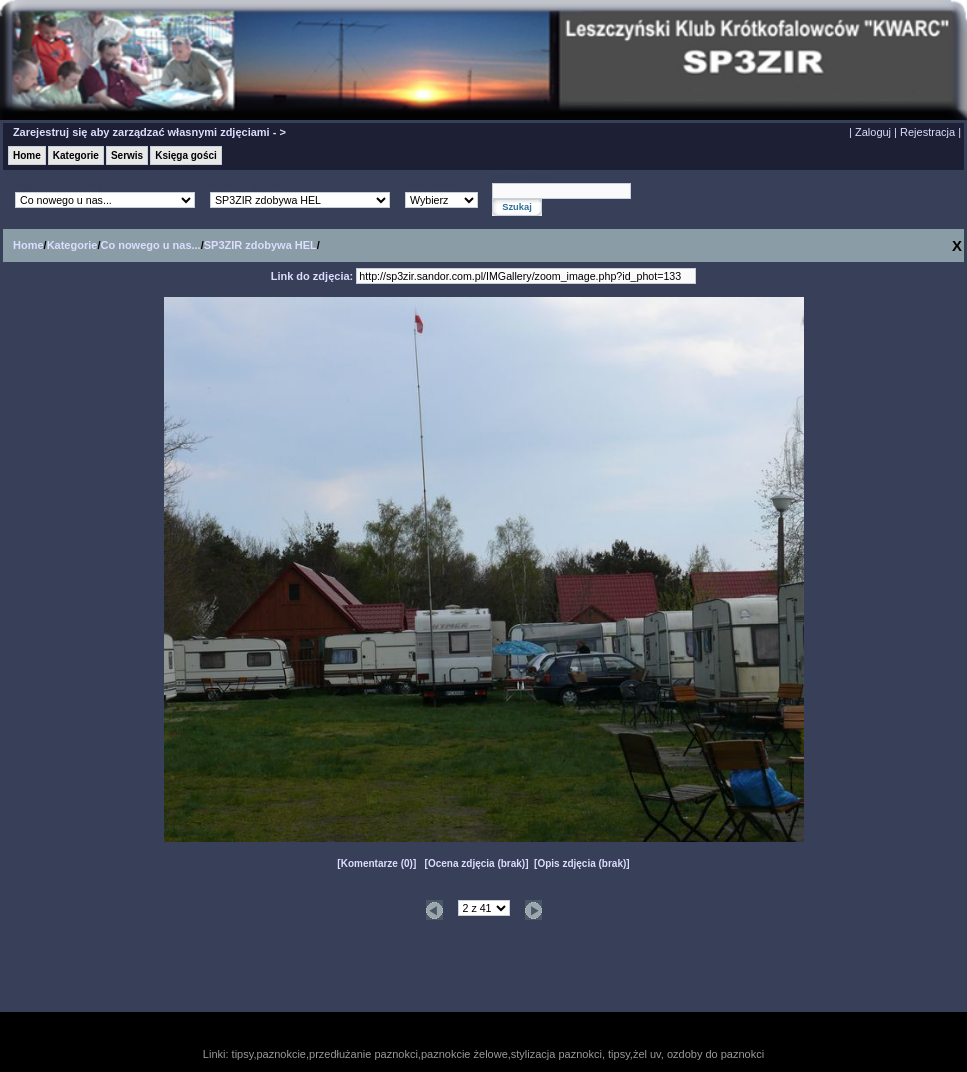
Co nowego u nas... (150, 245)
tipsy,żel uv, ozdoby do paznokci (686, 1054)
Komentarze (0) (377, 863)
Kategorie (76, 155)
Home (27, 155)
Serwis (127, 155)
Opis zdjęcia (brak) (581, 863)
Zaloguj (873, 132)
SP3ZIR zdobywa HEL (260, 245)
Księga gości (186, 155)
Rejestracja (927, 132)
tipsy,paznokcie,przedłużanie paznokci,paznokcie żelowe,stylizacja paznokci (417, 1054)
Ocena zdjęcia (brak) (476, 863)
